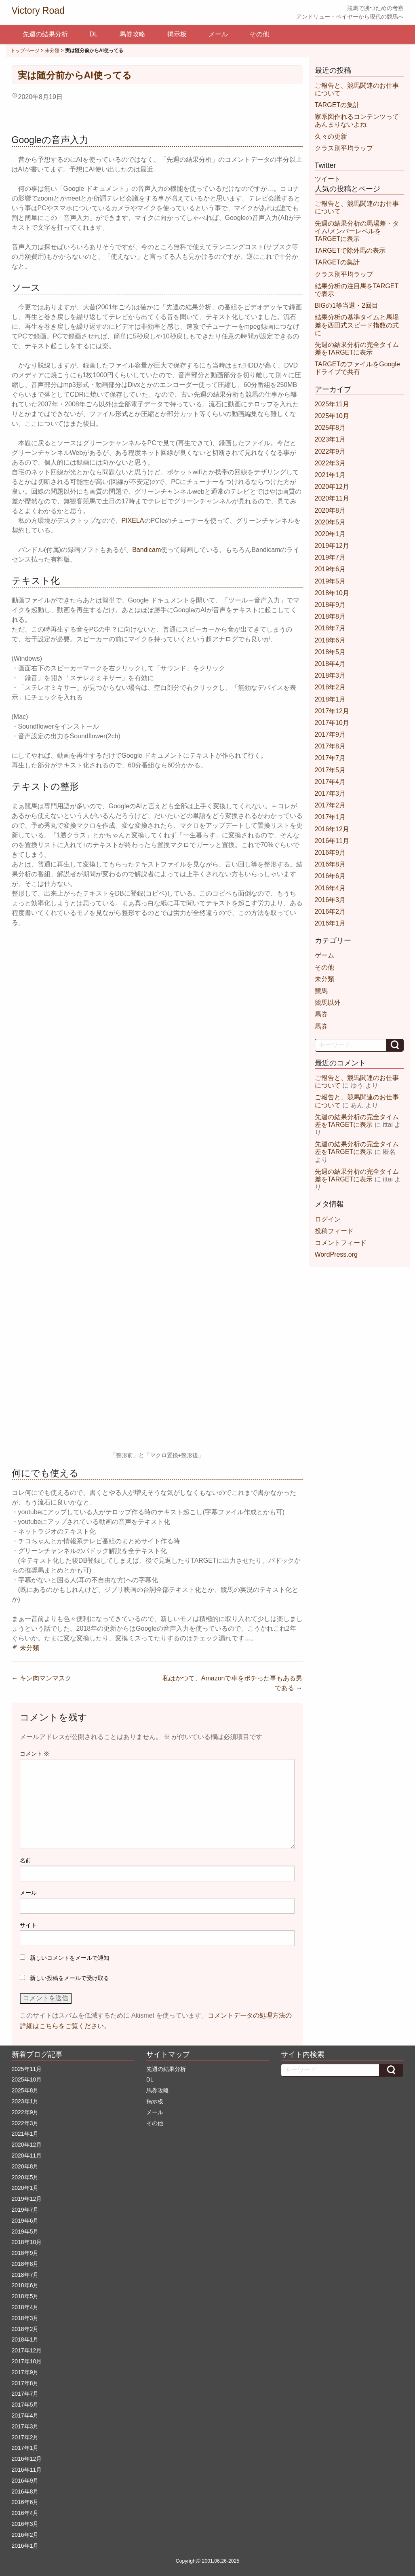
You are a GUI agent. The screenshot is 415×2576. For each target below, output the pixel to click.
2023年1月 (330, 439)
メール (218, 34)
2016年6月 (330, 876)
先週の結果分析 (45, 34)
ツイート (328, 178)
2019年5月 (330, 581)
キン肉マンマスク (42, 1678)
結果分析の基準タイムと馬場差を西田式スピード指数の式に (357, 325)
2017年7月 (330, 757)
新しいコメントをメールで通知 (69, 1958)
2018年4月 (330, 663)
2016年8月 (330, 864)
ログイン (328, 1219)
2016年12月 (332, 829)
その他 (259, 34)
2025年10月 (332, 415)
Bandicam (146, 549)
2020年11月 (332, 498)
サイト (28, 1925)
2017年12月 (332, 711)
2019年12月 (332, 545)
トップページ (25, 50)
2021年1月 (330, 474)
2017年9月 (330, 734)
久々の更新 (331, 136)
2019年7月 (330, 557)
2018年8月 (330, 616)
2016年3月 (330, 899)
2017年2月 (330, 805)
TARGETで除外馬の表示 (350, 250)
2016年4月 (330, 888)
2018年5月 (330, 652)
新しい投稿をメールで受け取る (69, 1978)
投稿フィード (334, 1231)
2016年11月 (332, 840)
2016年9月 (330, 852)
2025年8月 (330, 427)
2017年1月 (330, 817)
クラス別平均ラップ (344, 148)
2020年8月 (330, 510)
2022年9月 (330, 451)
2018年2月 (330, 687)
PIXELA (133, 520)
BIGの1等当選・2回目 (346, 305)
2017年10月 (332, 722)
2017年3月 (330, 793)
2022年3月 (330, 463)
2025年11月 (332, 404)
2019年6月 (330, 569)
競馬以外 (328, 1002)
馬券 (321, 1014)
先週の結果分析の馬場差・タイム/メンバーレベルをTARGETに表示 (357, 231)
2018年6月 (330, 640)
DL (94, 34)
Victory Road (38, 10)
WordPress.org (336, 1254)
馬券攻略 (132, 34)
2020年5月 (330, 522)
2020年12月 (332, 486)
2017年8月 (330, 746)
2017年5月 (330, 770)
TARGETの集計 (337, 104)
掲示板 (177, 34)
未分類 (52, 50)
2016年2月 (330, 911)
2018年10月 (332, 593)
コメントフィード (341, 1242)
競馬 (321, 990)
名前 (25, 1860)
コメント (35, 1753)
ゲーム (324, 955)
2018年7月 (330, 628)
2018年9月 (330, 604)
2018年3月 (330, 675)
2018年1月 (330, 699)
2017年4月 (330, 781)
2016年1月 (330, 923)
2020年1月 (330, 533)
